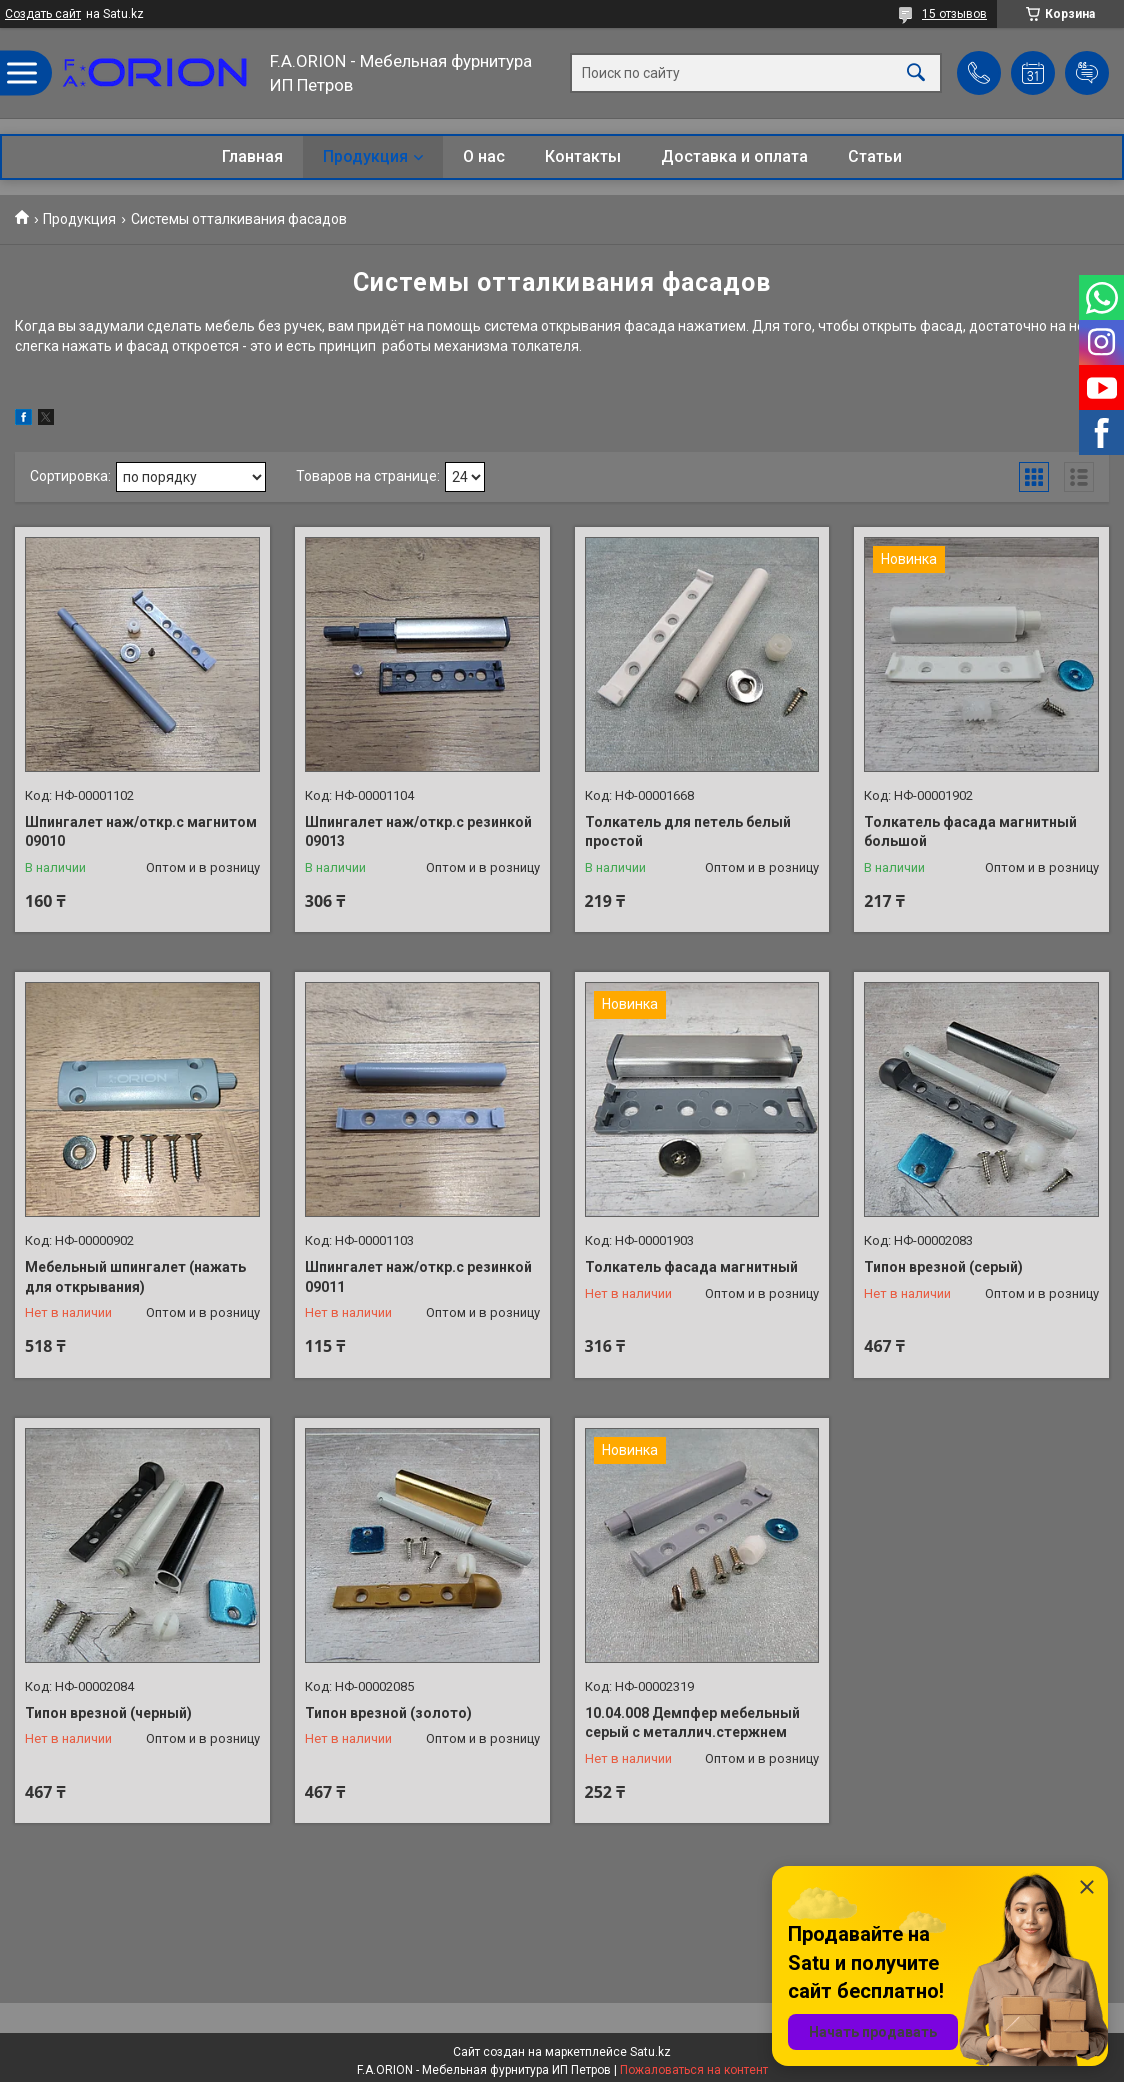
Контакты (583, 156)
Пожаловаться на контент (694, 2070)
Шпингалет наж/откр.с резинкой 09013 (418, 832)
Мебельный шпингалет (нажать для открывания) (135, 1277)
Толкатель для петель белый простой (688, 832)
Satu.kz (650, 2052)
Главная (252, 156)
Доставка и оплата (734, 156)
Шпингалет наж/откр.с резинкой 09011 (418, 1277)
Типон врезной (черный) (108, 1713)
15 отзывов (954, 14)
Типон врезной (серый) (943, 1267)
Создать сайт (43, 14)
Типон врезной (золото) (388, 1713)
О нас (484, 156)
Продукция (365, 156)
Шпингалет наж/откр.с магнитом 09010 (141, 832)
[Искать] (916, 73)
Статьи (875, 156)
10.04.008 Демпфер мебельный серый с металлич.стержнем (692, 1723)
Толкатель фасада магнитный (691, 1267)
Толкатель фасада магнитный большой (970, 832)
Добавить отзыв (1087, 73)
